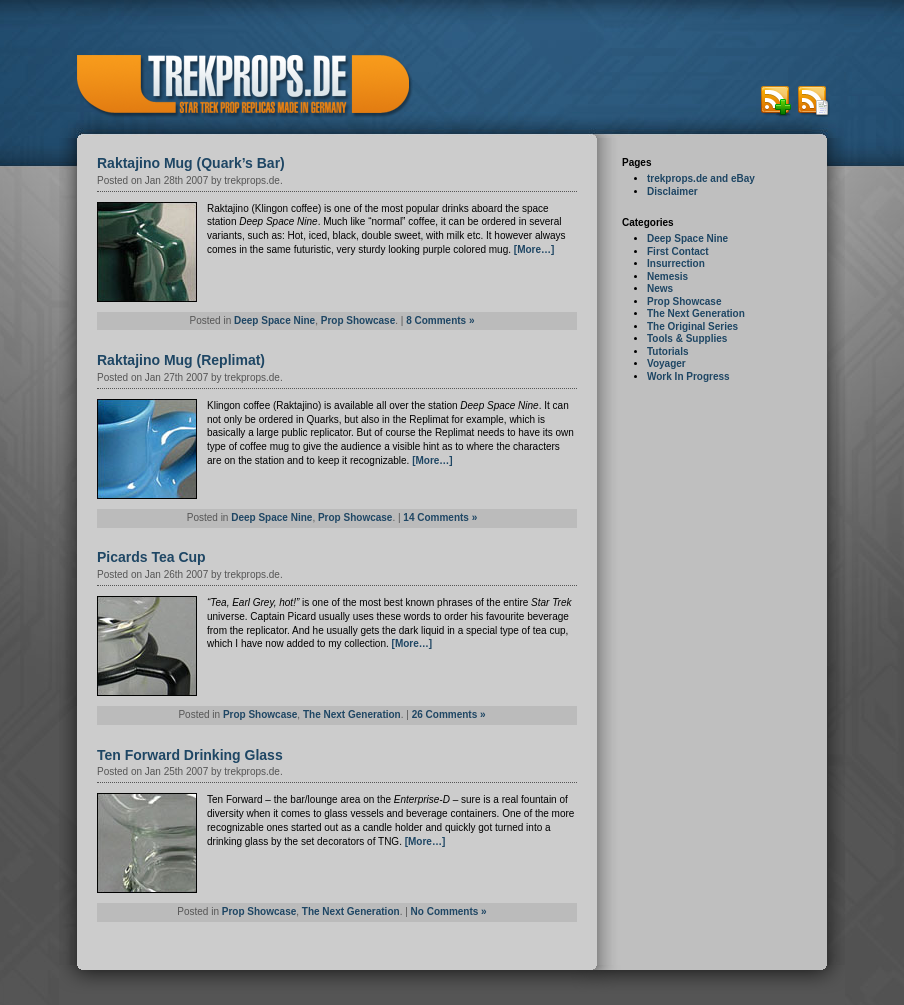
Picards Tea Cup (151, 557)
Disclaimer (672, 191)
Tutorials (667, 351)
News (660, 288)
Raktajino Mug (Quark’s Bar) (191, 163)
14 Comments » (440, 517)
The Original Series (692, 326)
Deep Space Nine (687, 238)
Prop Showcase (684, 301)
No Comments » (449, 911)
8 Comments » (440, 320)
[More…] (534, 249)
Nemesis (667, 276)
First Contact (678, 251)
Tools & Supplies (687, 338)
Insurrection (676, 263)
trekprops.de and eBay (701, 178)
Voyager (666, 363)
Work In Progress (688, 376)
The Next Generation (696, 313)
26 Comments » (449, 714)
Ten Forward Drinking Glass (190, 755)
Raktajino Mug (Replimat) (181, 360)
